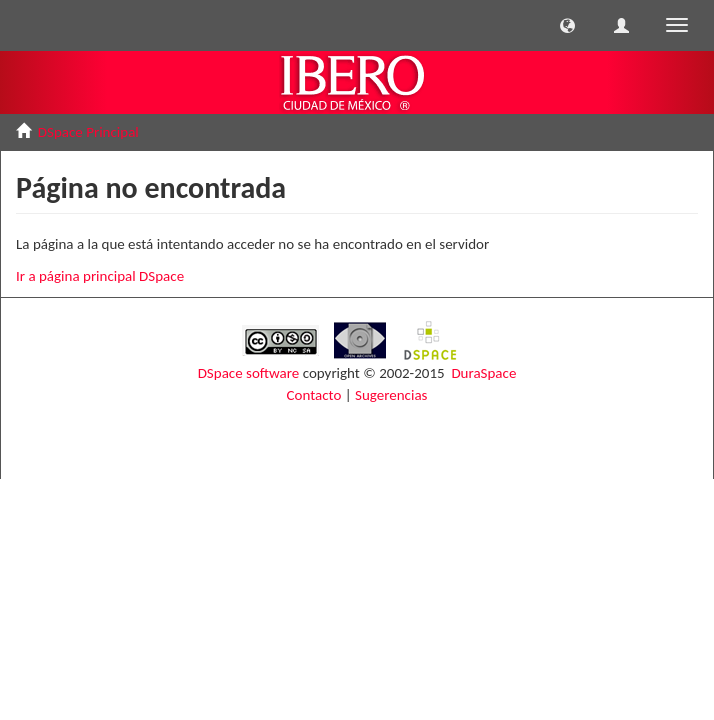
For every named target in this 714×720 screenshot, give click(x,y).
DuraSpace (483, 373)
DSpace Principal (88, 132)
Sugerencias (391, 395)
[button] (567, 25)
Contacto (314, 395)
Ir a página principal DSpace (100, 276)
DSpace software (249, 373)
